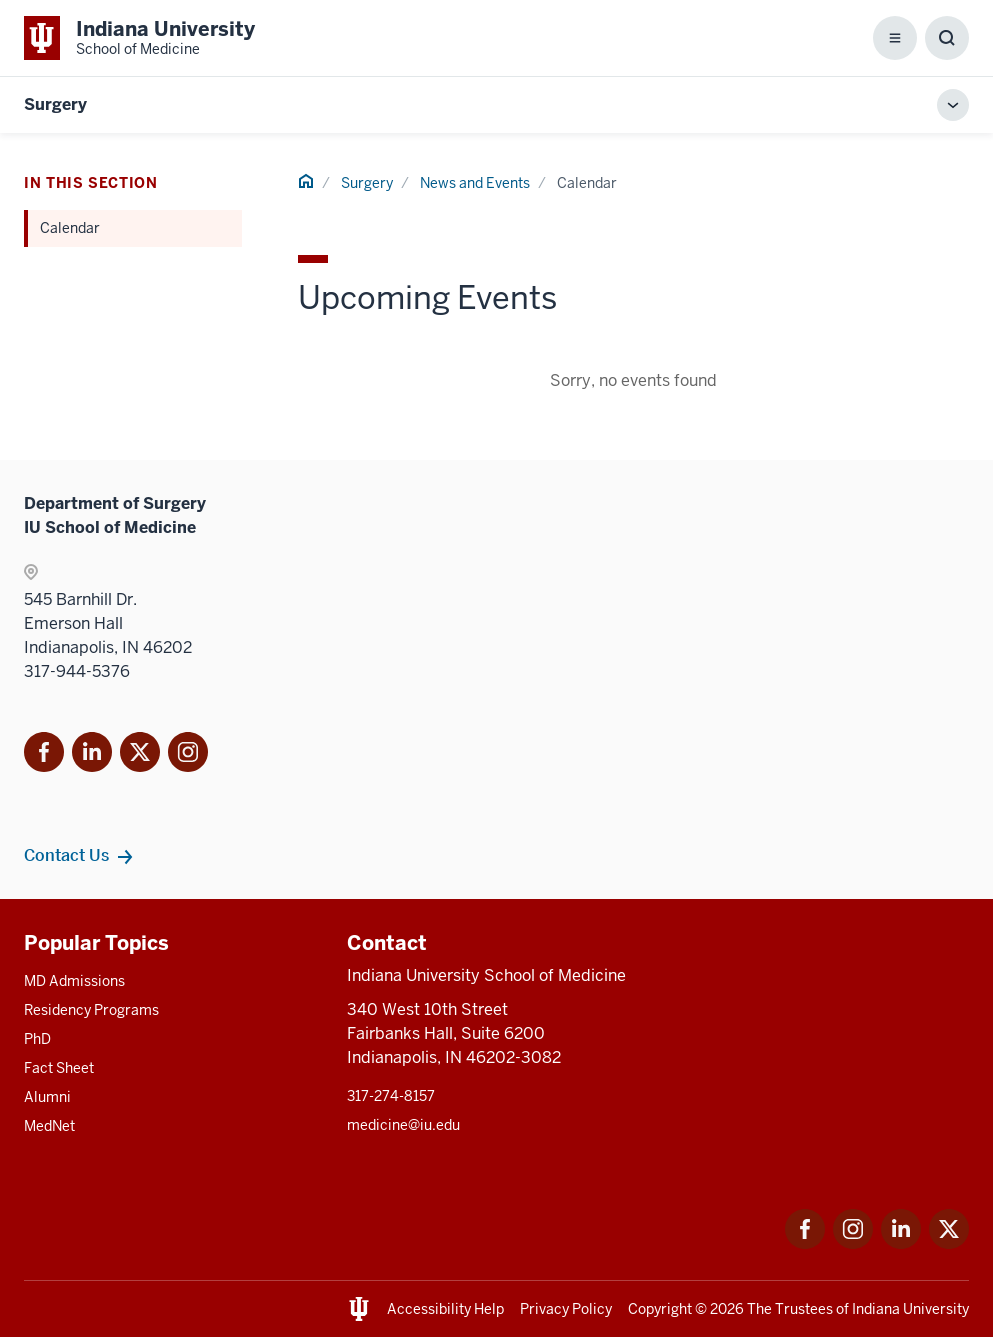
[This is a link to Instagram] (188, 755)
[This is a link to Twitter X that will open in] (140, 755)
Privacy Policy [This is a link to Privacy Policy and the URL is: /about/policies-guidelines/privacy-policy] (566, 1309)
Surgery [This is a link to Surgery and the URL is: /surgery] (367, 183)
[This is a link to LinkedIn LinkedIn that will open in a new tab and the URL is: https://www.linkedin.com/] (901, 1243)
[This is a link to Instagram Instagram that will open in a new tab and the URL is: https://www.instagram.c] (853, 1243)
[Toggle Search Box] (947, 38)
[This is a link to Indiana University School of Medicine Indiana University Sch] (139, 38)
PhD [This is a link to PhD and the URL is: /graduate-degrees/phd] (37, 1039)
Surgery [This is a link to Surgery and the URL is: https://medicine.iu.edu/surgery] (55, 104)
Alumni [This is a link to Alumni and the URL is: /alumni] (47, 1097)
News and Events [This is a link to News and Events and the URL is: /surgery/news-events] (475, 183)
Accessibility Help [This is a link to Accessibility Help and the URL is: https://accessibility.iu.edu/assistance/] (445, 1309)
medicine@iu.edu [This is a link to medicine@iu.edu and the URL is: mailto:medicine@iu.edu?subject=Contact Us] (403, 1125)
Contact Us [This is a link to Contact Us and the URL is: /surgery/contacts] (66, 855)
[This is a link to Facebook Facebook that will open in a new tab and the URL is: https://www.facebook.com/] (805, 1243)
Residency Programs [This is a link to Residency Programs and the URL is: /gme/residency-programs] (91, 1010)
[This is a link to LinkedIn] (92, 755)
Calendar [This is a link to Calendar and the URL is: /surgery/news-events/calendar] (70, 228)
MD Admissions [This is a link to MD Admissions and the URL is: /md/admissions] (74, 981)
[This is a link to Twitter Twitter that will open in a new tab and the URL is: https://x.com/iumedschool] (949, 1243)
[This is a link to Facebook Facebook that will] (44, 755)
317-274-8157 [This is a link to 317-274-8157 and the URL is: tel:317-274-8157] (391, 1096)
